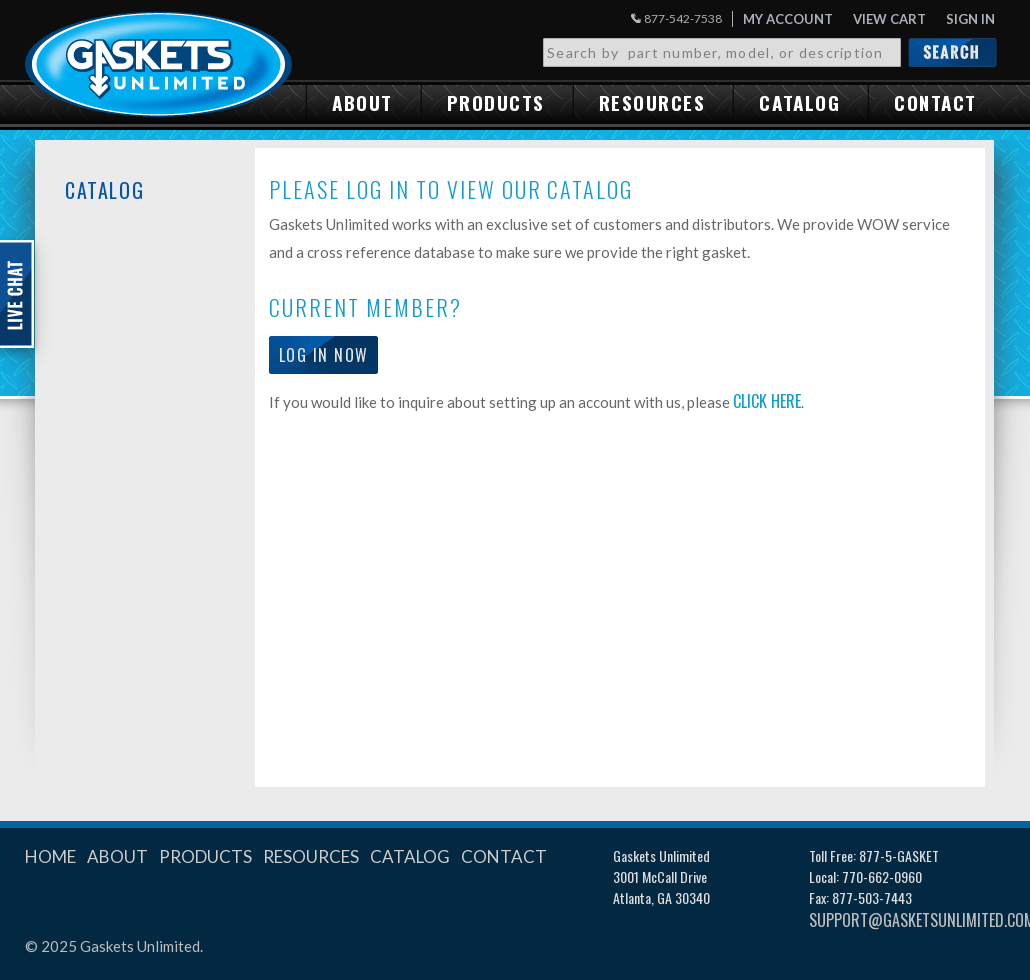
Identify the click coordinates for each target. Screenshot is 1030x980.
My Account (788, 19)
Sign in (970, 19)
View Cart (889, 19)
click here (767, 401)
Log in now (323, 355)
